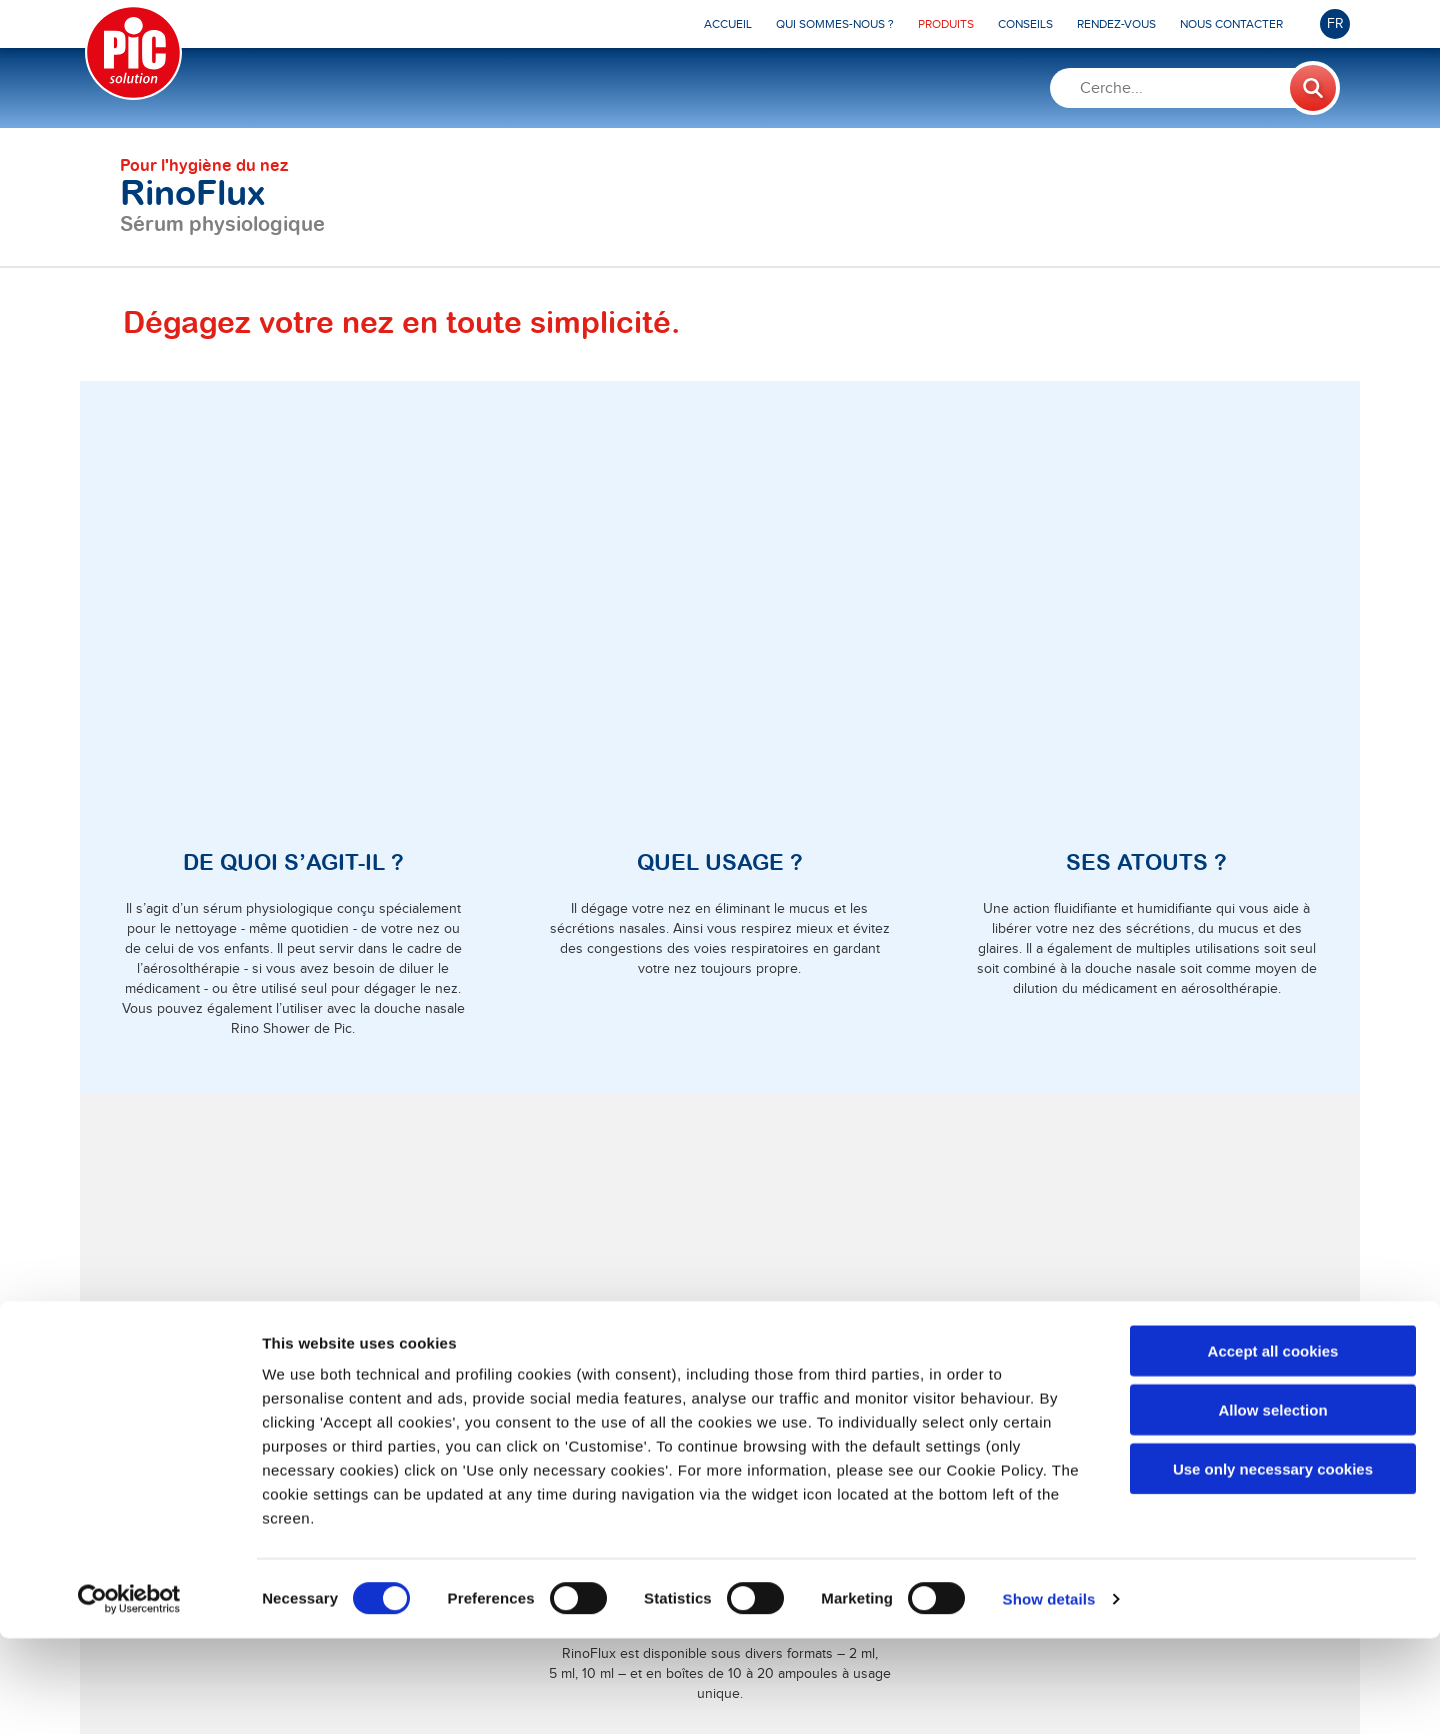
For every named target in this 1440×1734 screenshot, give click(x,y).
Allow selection (1272, 1505)
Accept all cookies (1273, 1446)
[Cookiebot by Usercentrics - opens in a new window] (129, 1695)
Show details (1049, 1694)
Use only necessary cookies (1273, 1564)
